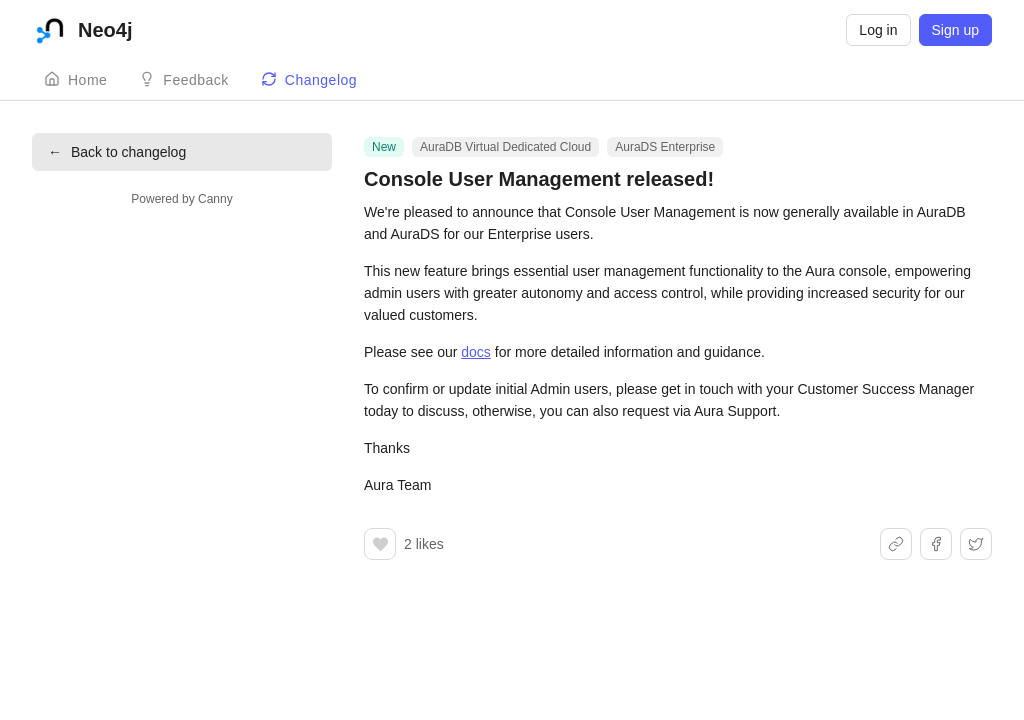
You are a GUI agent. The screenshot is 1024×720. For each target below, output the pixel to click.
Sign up (955, 30)
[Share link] (896, 544)
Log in (878, 30)
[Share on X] (976, 544)
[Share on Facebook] (936, 544)
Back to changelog (117, 152)
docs (476, 352)
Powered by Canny (181, 199)
